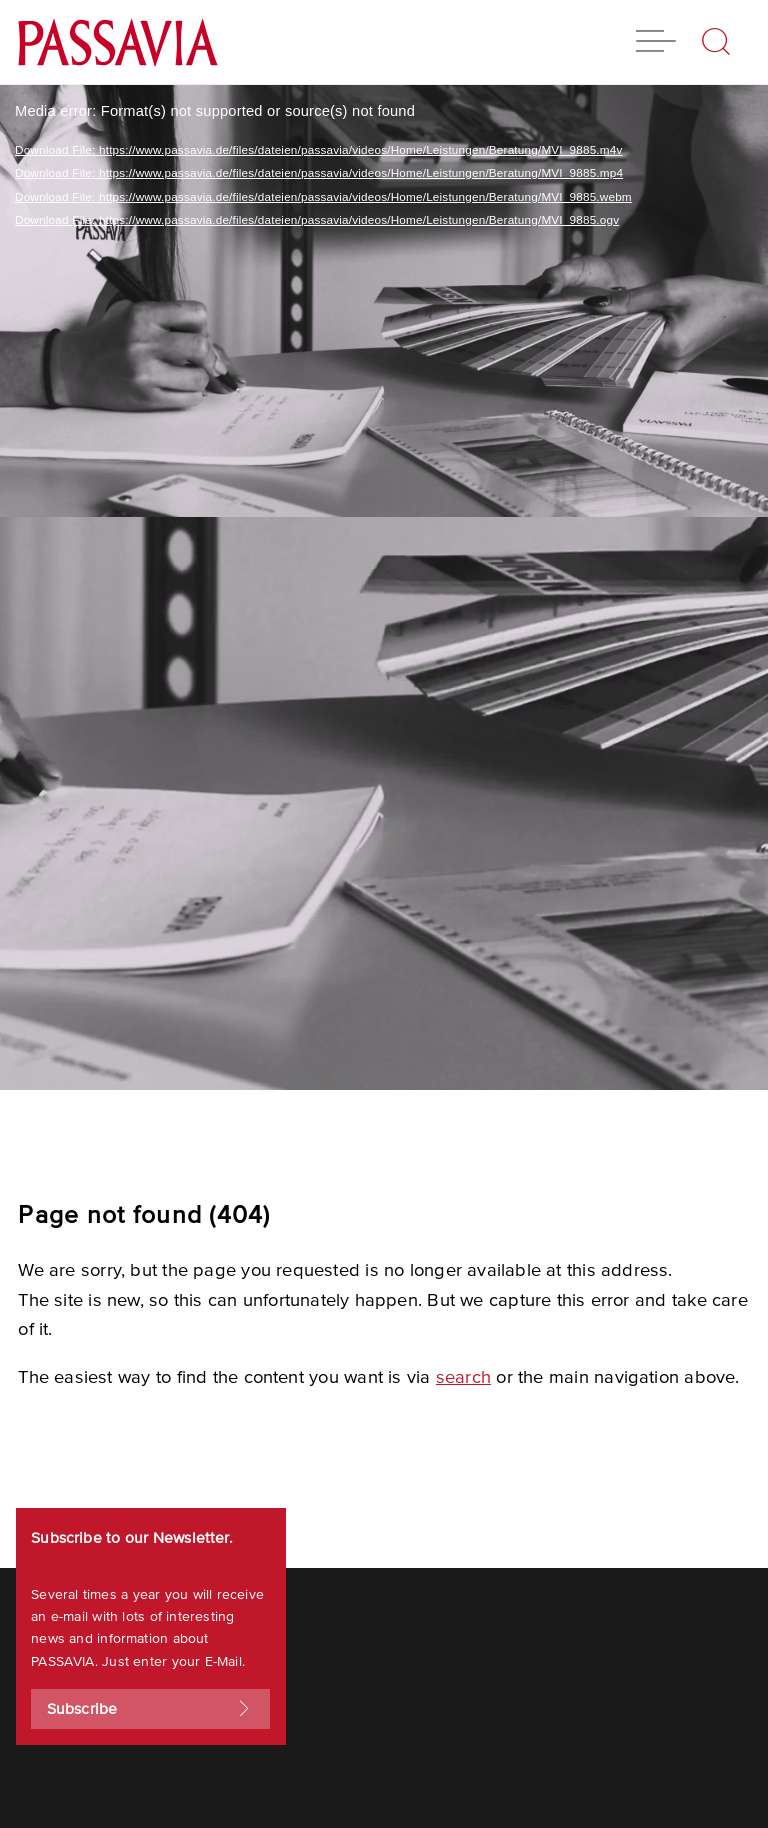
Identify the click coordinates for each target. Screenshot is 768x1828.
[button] (656, 43)
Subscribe (151, 1709)
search (463, 1377)
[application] (384, 587)
